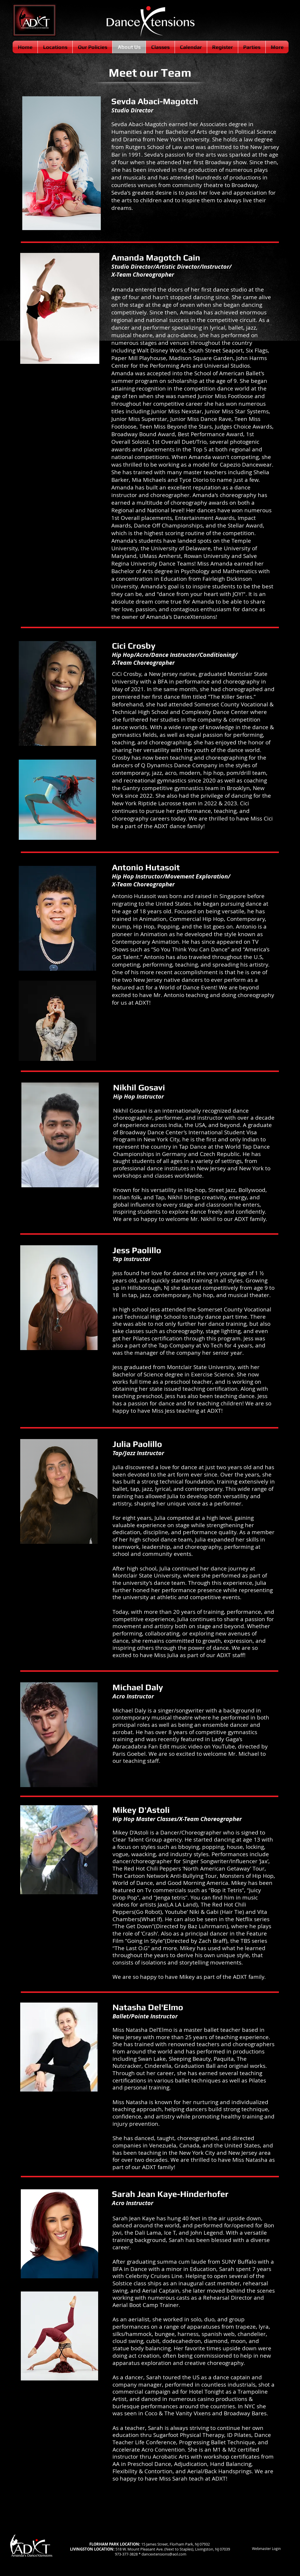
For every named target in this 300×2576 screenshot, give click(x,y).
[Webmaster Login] (266, 2549)
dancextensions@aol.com (164, 2554)
